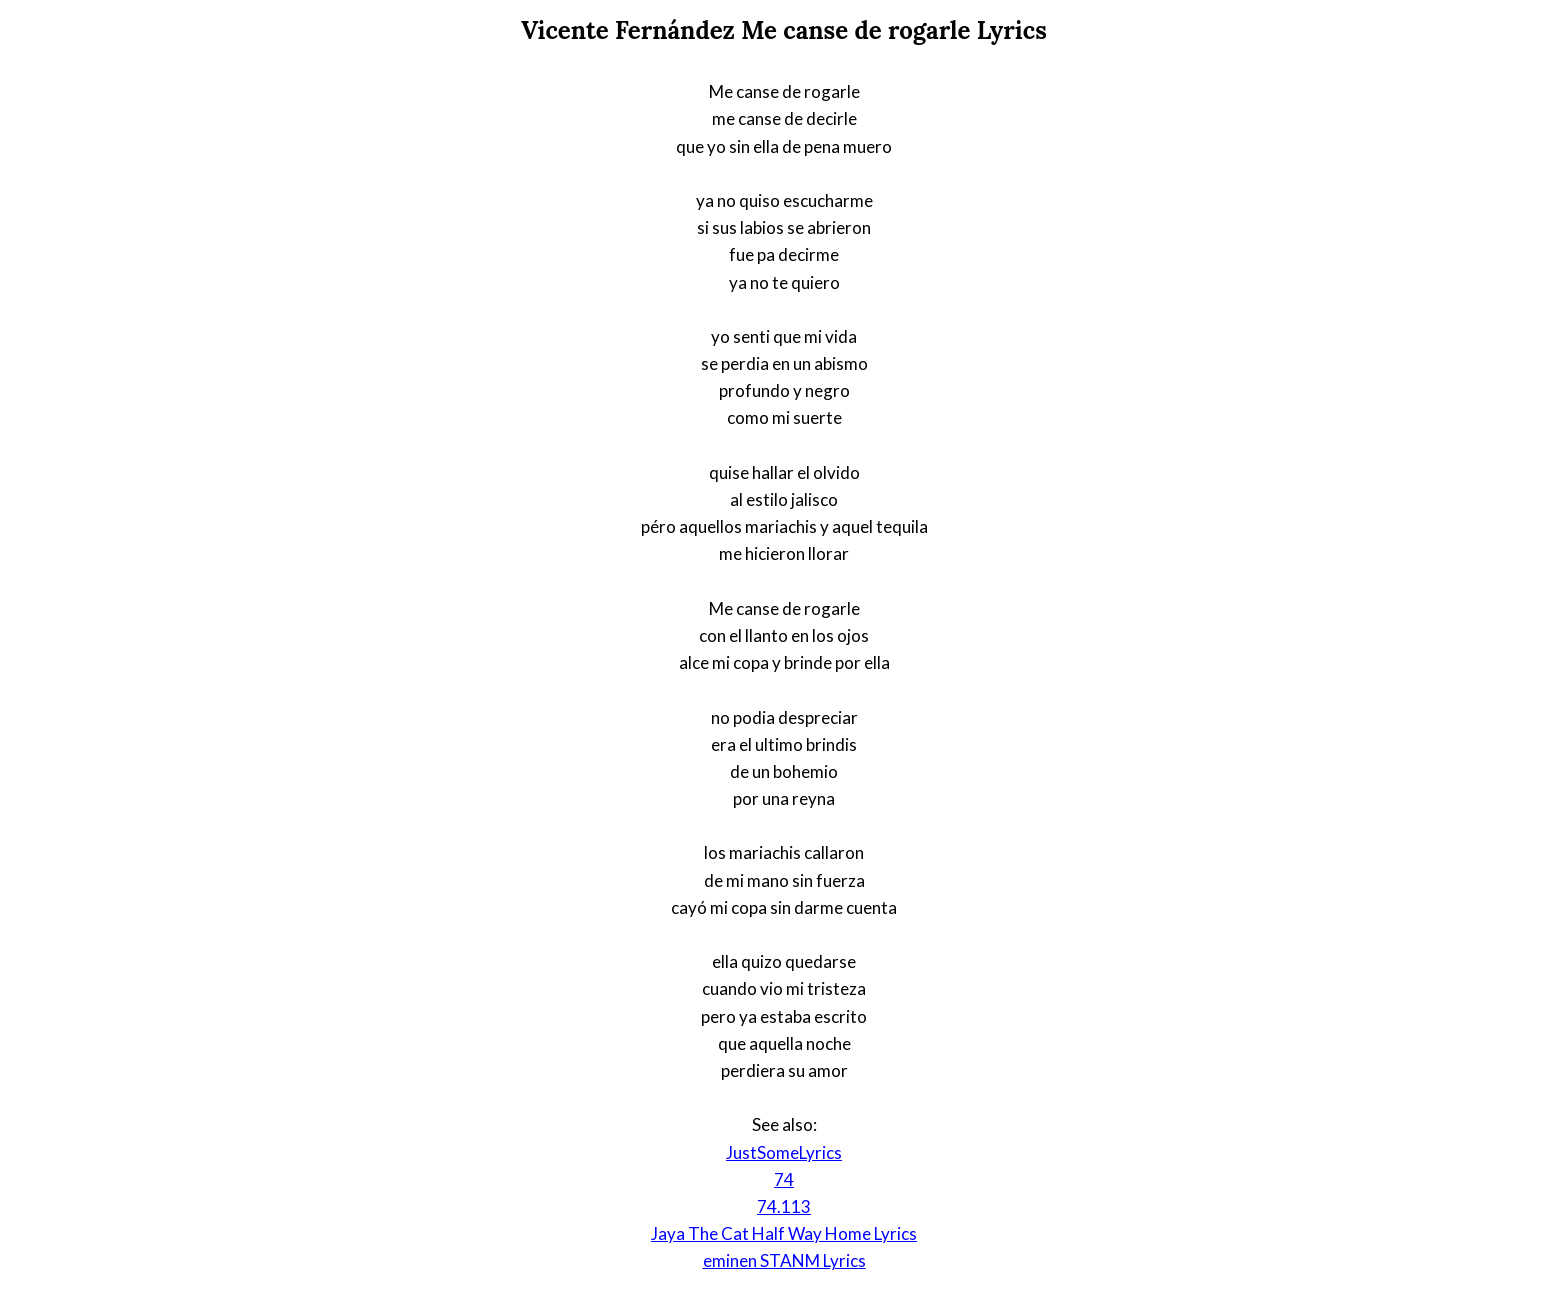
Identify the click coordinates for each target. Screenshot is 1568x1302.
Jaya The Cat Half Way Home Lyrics (784, 1233)
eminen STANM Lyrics (784, 1260)
